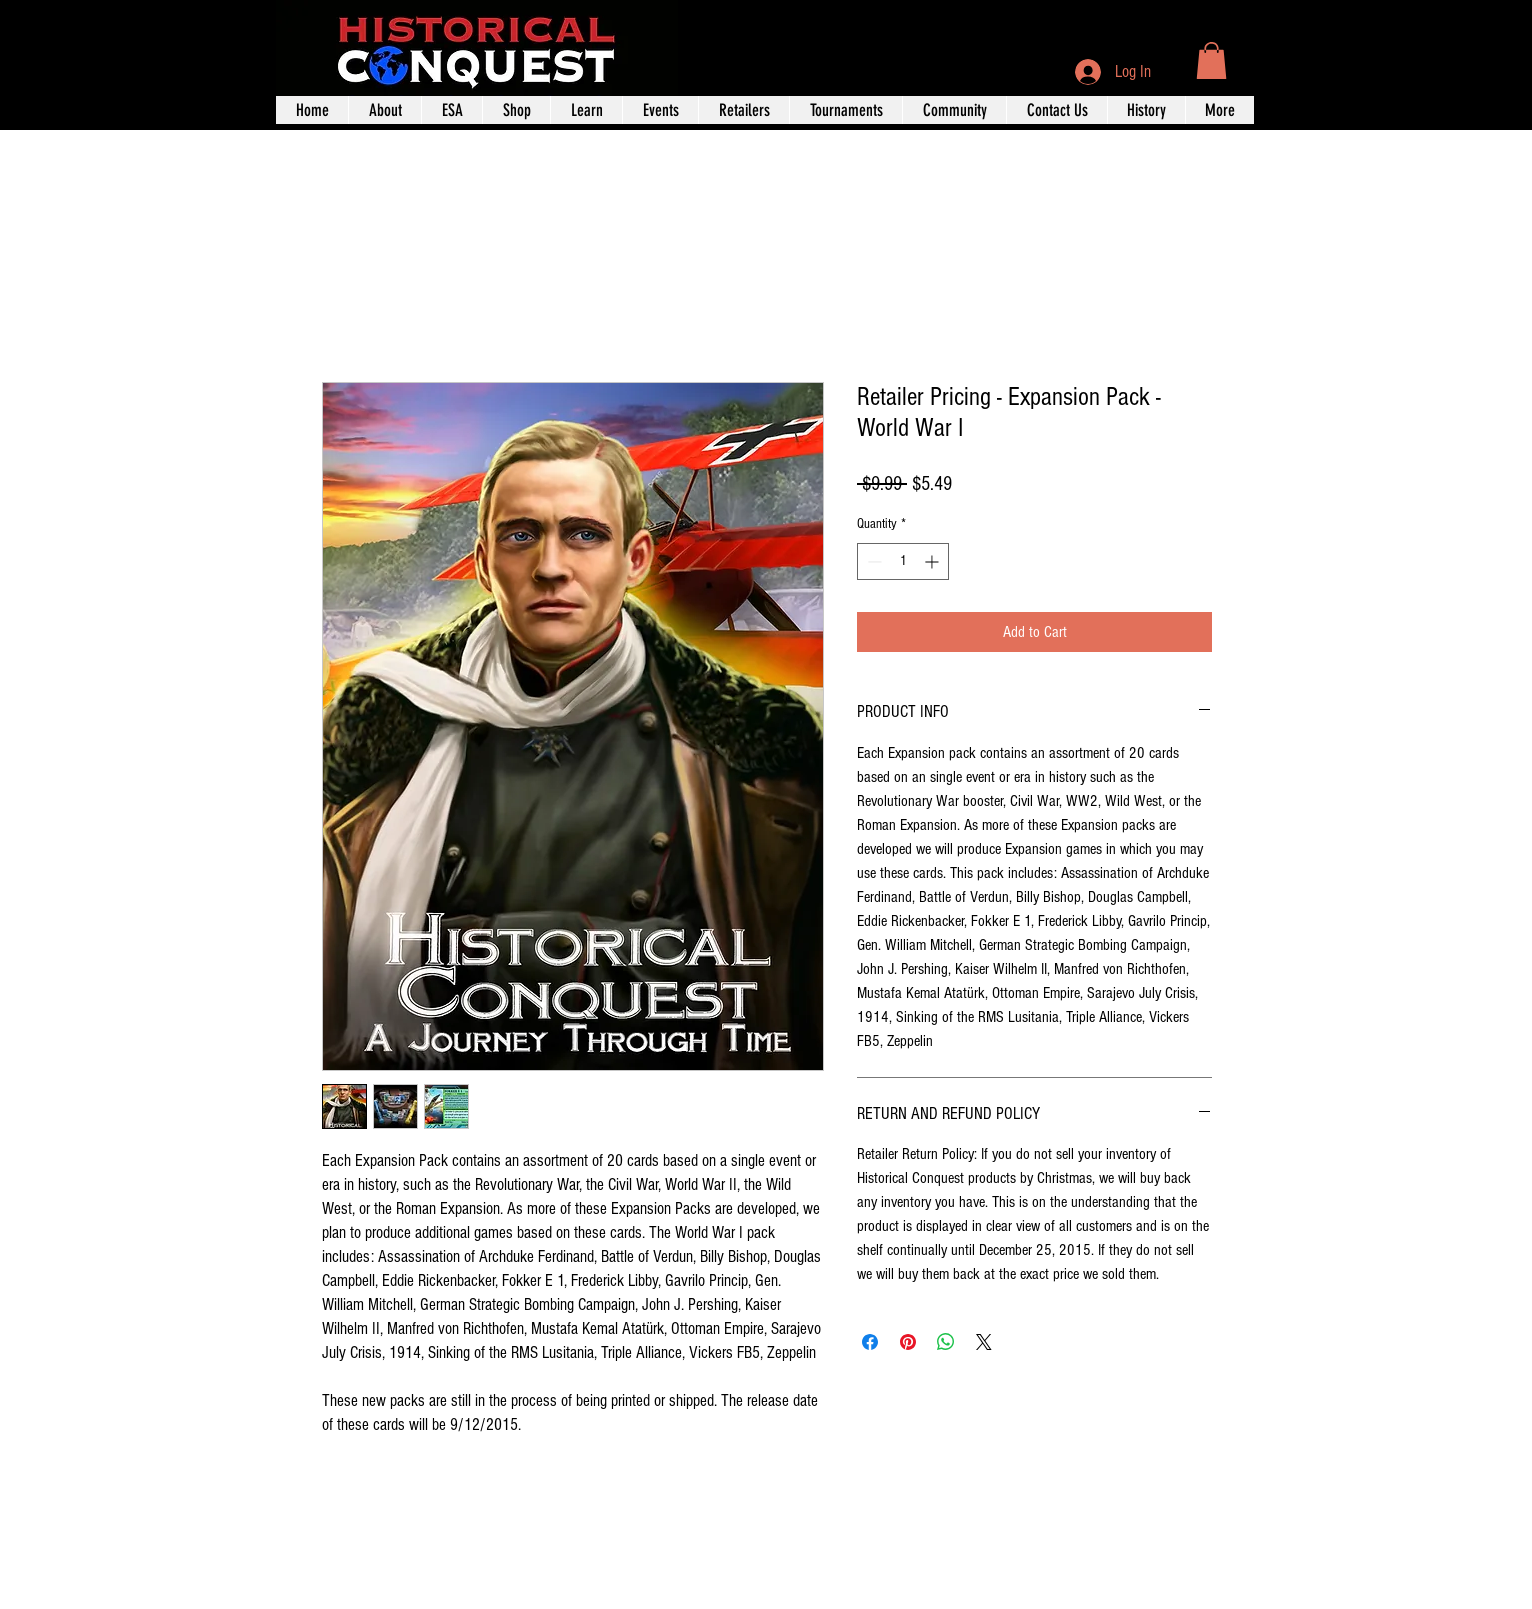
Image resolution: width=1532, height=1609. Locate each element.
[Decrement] (872, 561)
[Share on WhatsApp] (946, 1342)
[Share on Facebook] (870, 1342)
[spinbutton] (903, 561)
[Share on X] (984, 1342)
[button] (1211, 60)
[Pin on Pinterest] (908, 1342)
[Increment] (933, 561)
